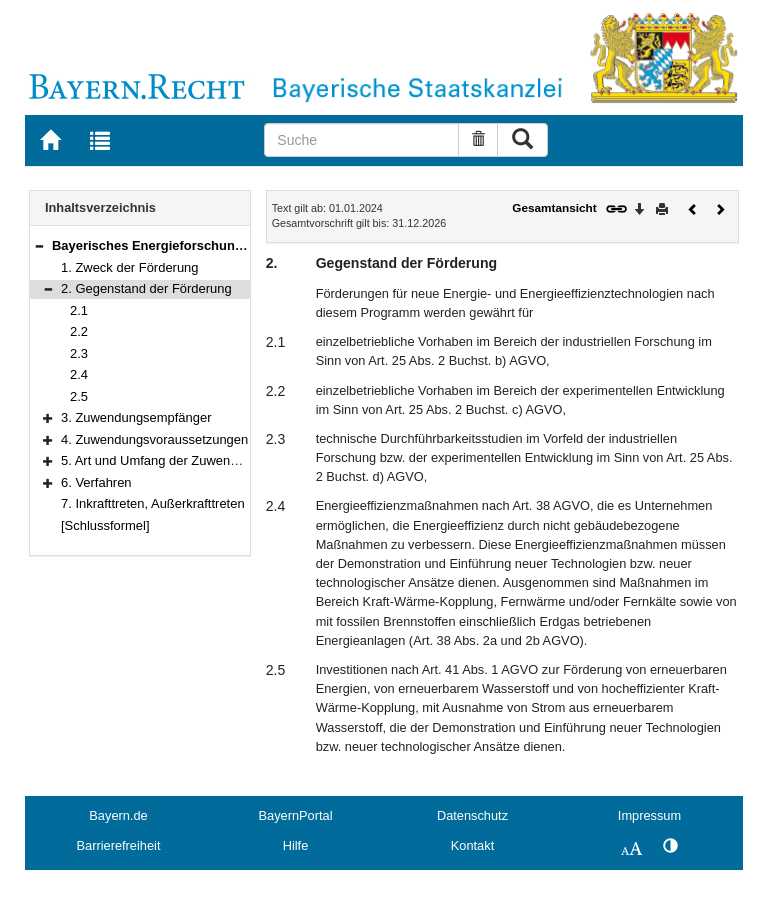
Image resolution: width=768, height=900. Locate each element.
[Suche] (361, 140)
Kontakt (472, 845)
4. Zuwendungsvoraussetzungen (154, 439)
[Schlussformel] (105, 525)
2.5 (79, 396)
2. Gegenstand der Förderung (146, 288)
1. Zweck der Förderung (130, 267)
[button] (39, 245)
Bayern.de (118, 815)
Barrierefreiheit (119, 845)
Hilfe (296, 845)
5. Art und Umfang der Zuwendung (160, 460)
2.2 (79, 331)
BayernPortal (296, 815)
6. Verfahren (96, 482)
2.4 (79, 374)
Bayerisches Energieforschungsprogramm (183, 245)
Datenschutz (472, 815)
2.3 (79, 353)
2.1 (79, 310)
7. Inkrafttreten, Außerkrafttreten (153, 503)
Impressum (649, 815)
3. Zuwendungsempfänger (136, 417)
